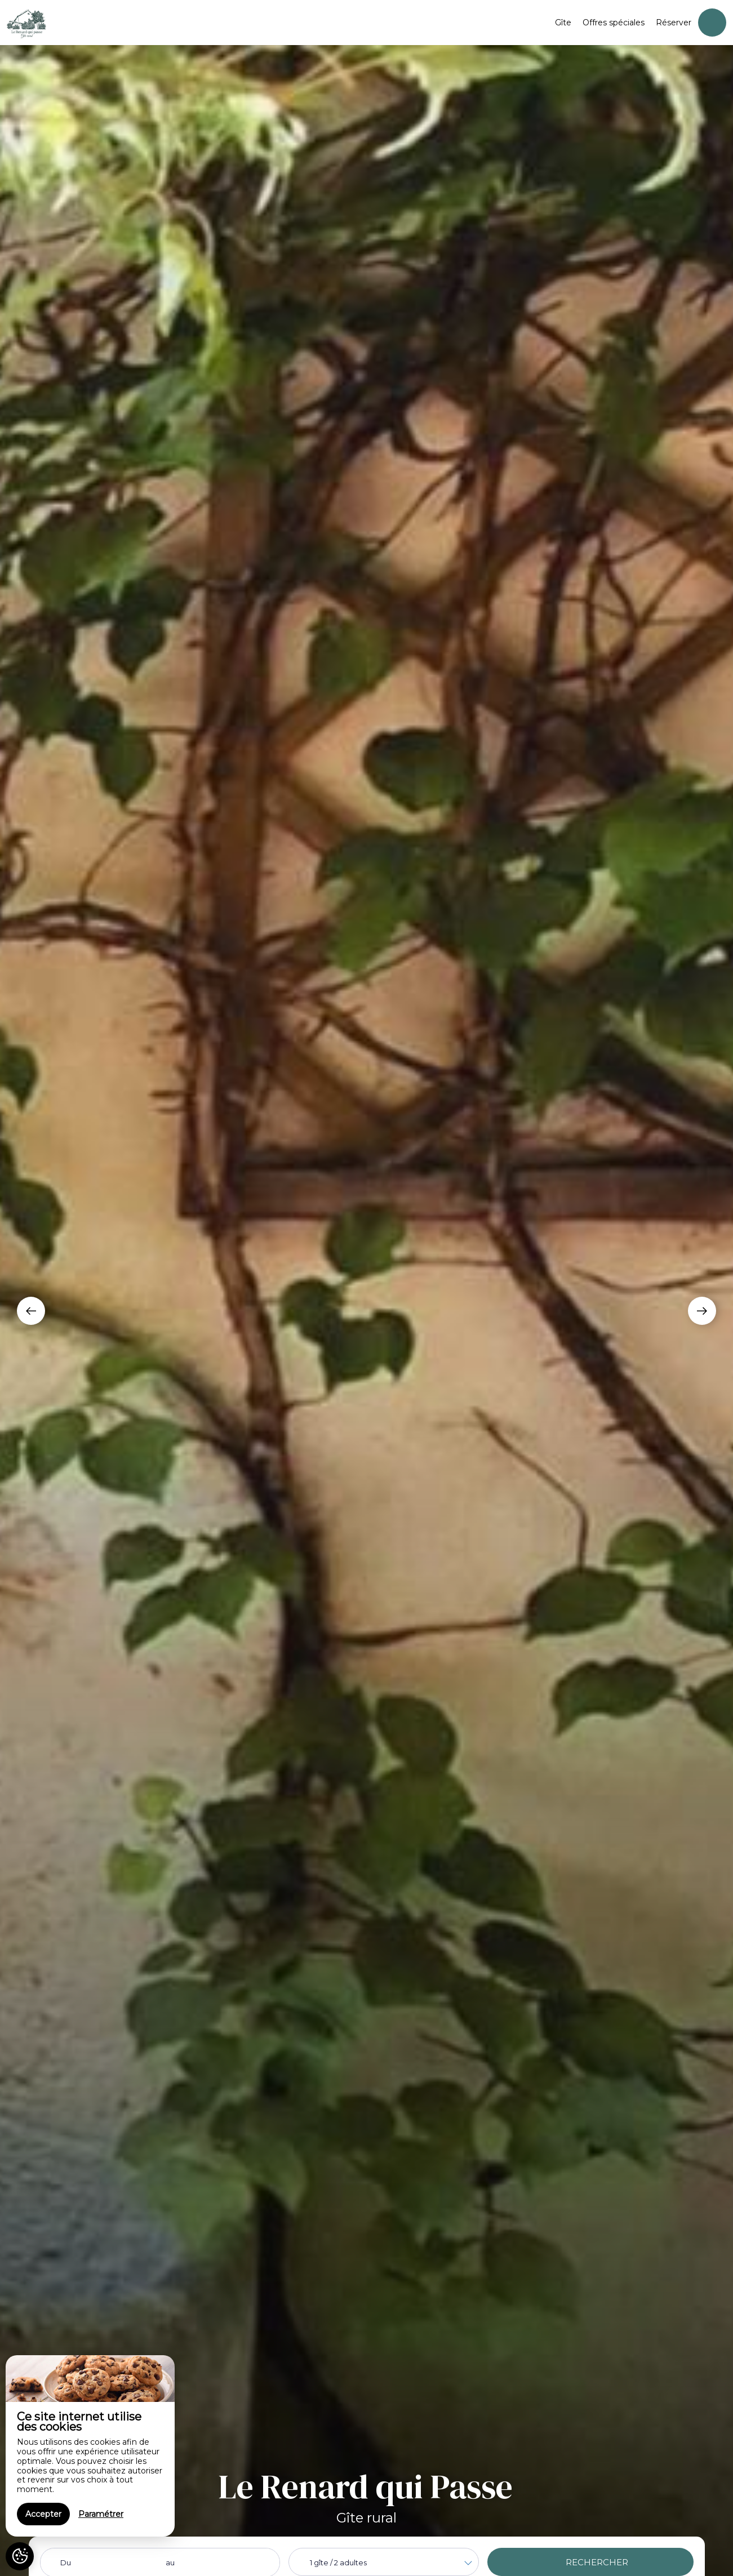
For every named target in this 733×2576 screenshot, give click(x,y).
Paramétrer (100, 2514)
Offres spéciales (614, 22)
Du (65, 2562)
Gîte (563, 22)
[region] (90, 2446)
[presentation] (31, 1311)
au (170, 2562)
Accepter (43, 2514)
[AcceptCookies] (20, 2556)
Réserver (673, 22)
